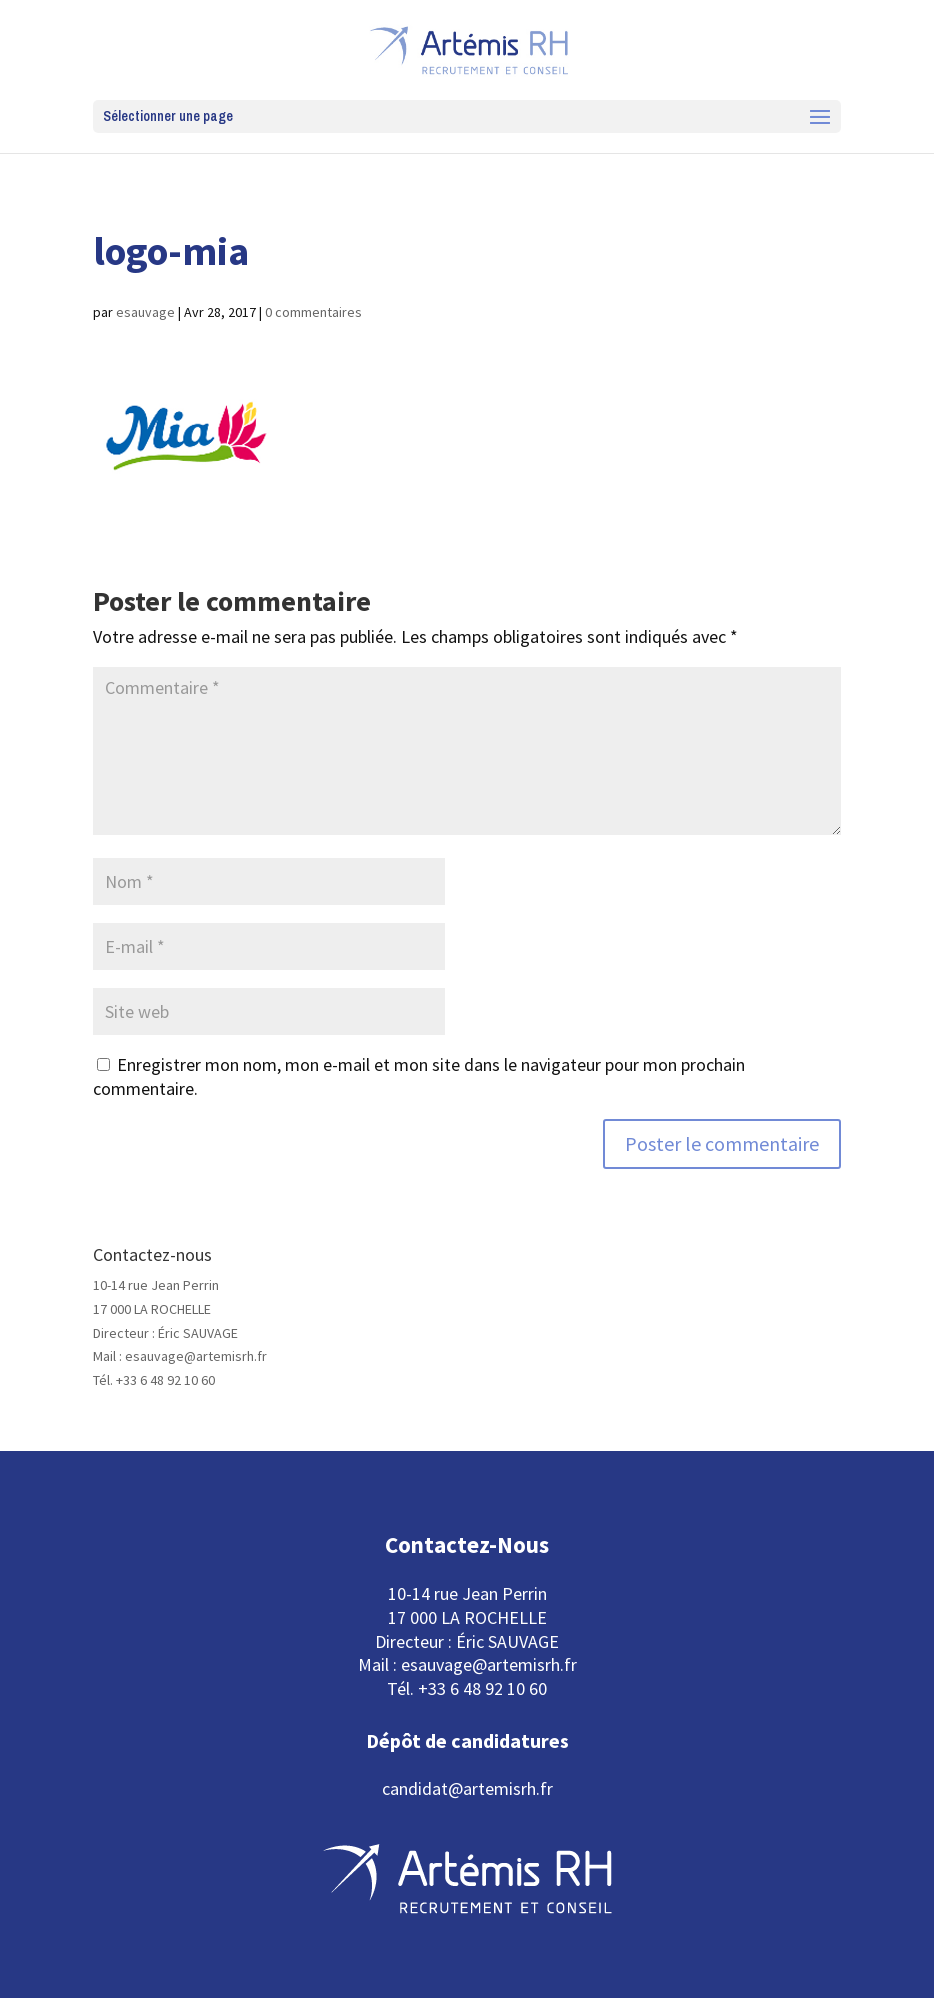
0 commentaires (313, 312)
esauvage (145, 312)
